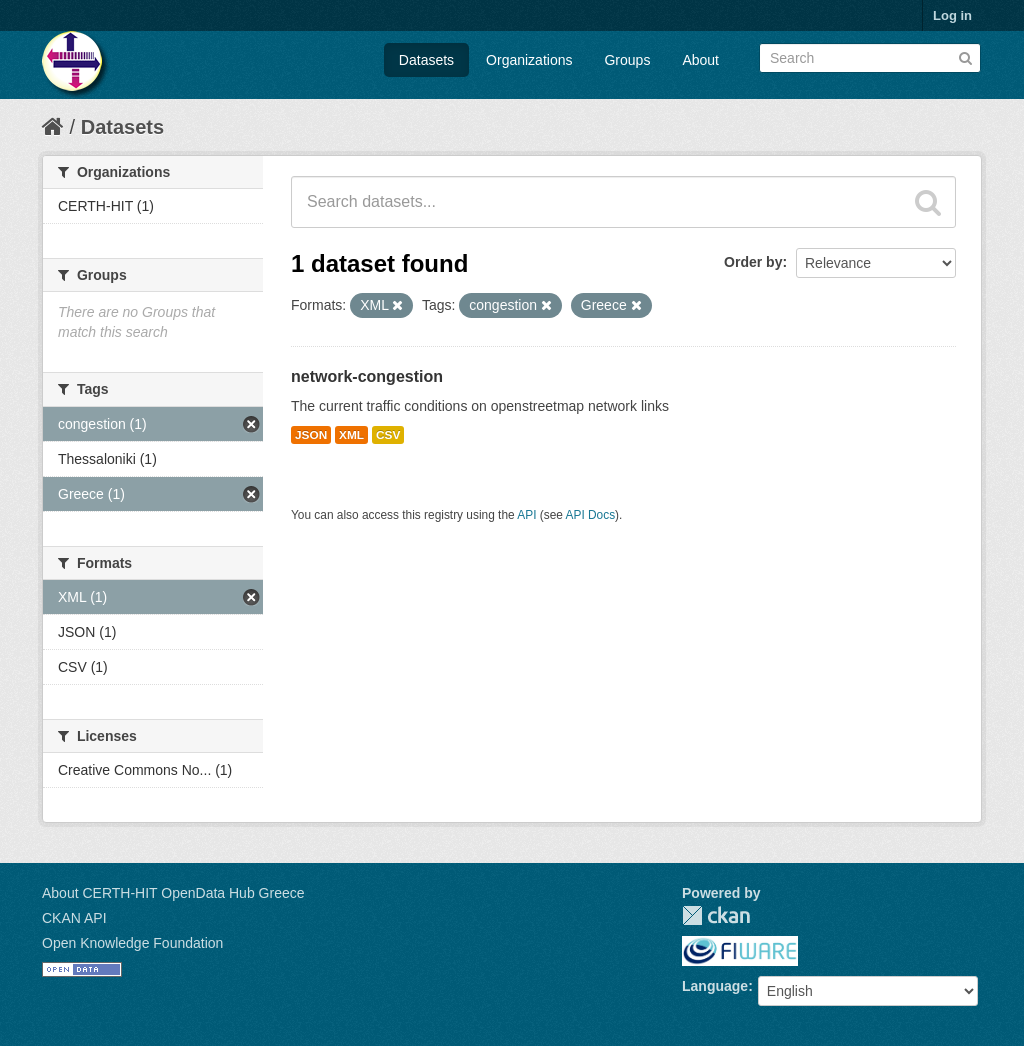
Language (715, 986)
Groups (627, 60)
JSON (311, 435)
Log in (952, 15)
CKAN (716, 915)
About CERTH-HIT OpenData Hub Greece (173, 893)
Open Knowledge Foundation (132, 943)
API (526, 515)
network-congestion (367, 376)
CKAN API (74, 918)
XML (351, 435)
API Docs (591, 515)
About (700, 60)
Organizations (529, 60)
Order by (753, 262)
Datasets (426, 60)
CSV (388, 435)
